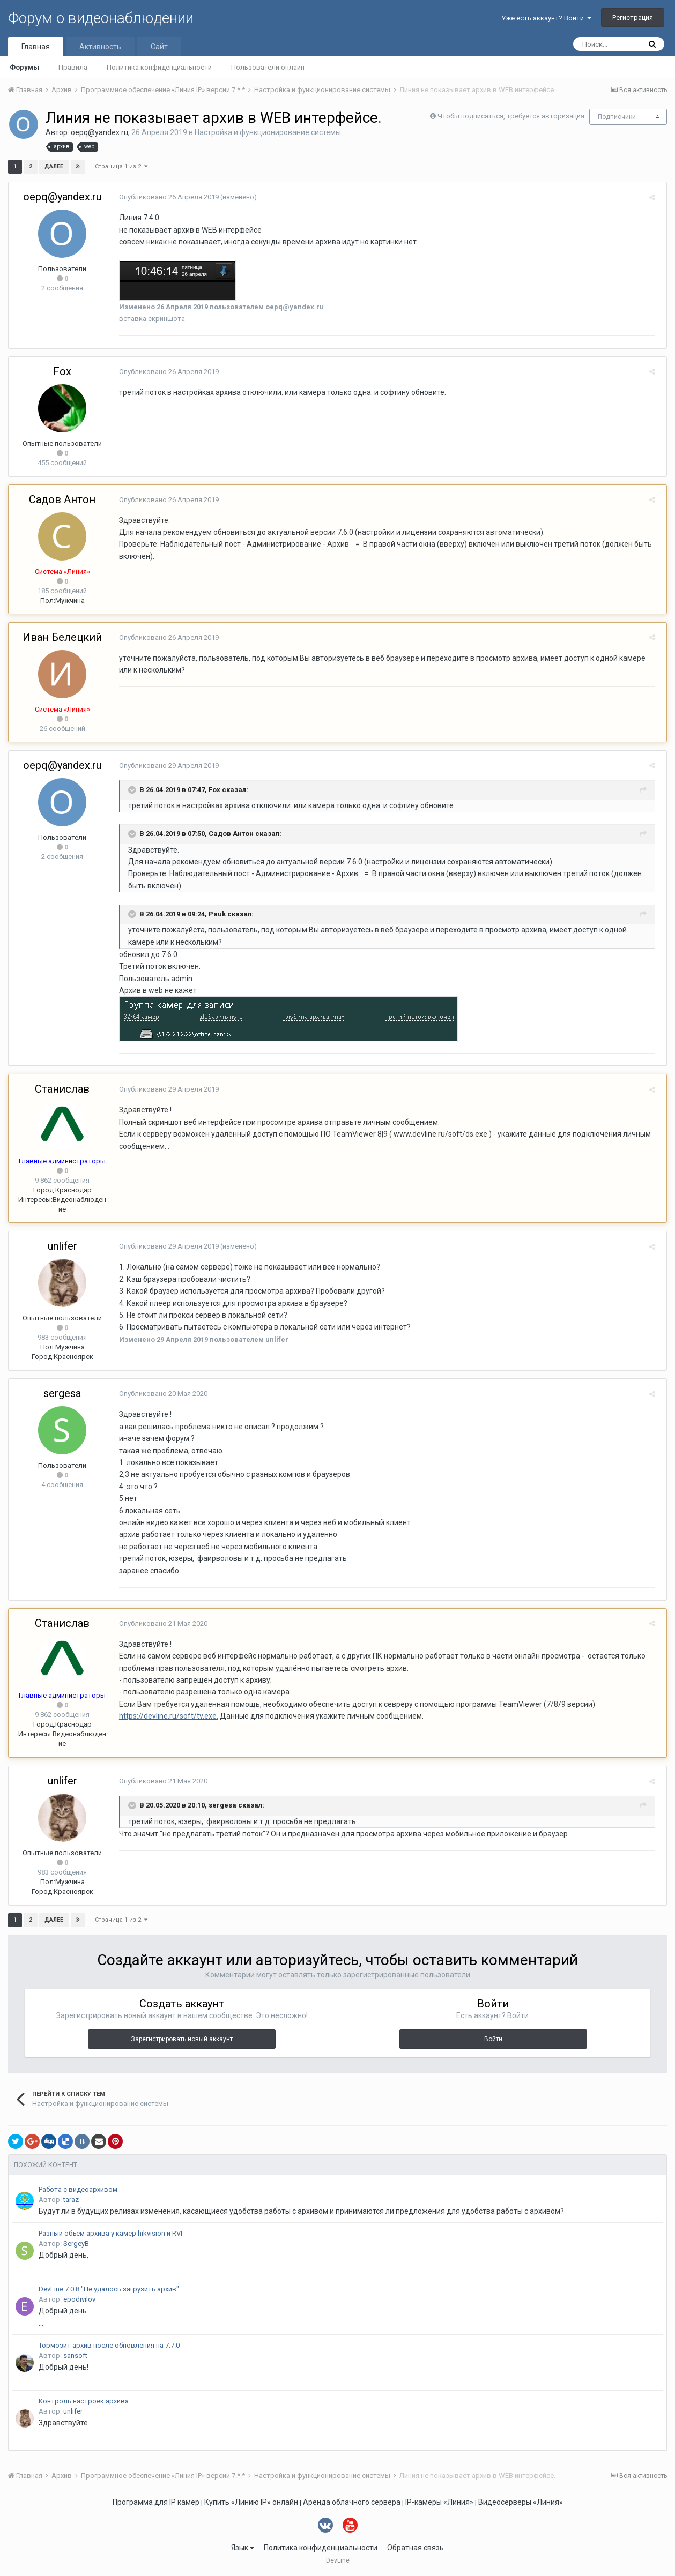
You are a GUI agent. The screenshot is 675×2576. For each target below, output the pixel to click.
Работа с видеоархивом (78, 2189)
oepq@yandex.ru (99, 132)
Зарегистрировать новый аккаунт (182, 2039)
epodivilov (79, 2299)
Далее (53, 166)
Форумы (24, 67)
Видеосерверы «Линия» (520, 2502)
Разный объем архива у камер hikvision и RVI (110, 2233)
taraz (71, 2200)
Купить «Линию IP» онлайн (251, 2502)
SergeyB (76, 2243)
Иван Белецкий (62, 637)
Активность (100, 46)
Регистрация (632, 17)
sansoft (75, 2355)
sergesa (62, 1393)
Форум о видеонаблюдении (101, 18)
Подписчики (617, 117)
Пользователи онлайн (268, 67)
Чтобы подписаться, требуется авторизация (510, 116)
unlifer (62, 1246)
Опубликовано (166, 197)
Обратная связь (415, 2547)
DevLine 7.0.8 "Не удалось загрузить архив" (109, 2289)
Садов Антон (62, 499)
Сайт (159, 46)
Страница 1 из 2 (121, 166)
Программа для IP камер (156, 2502)
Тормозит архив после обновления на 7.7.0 (109, 2345)
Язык (242, 2547)
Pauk (213, 914)
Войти (493, 2039)
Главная (35, 46)
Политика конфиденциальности (159, 67)
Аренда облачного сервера (351, 2502)
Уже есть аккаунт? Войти (546, 18)
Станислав (62, 1088)
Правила (72, 67)
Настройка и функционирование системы (268, 132)
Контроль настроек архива (84, 2401)
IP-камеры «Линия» (439, 2502)
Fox (62, 371)
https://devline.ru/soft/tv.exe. (165, 1716)
